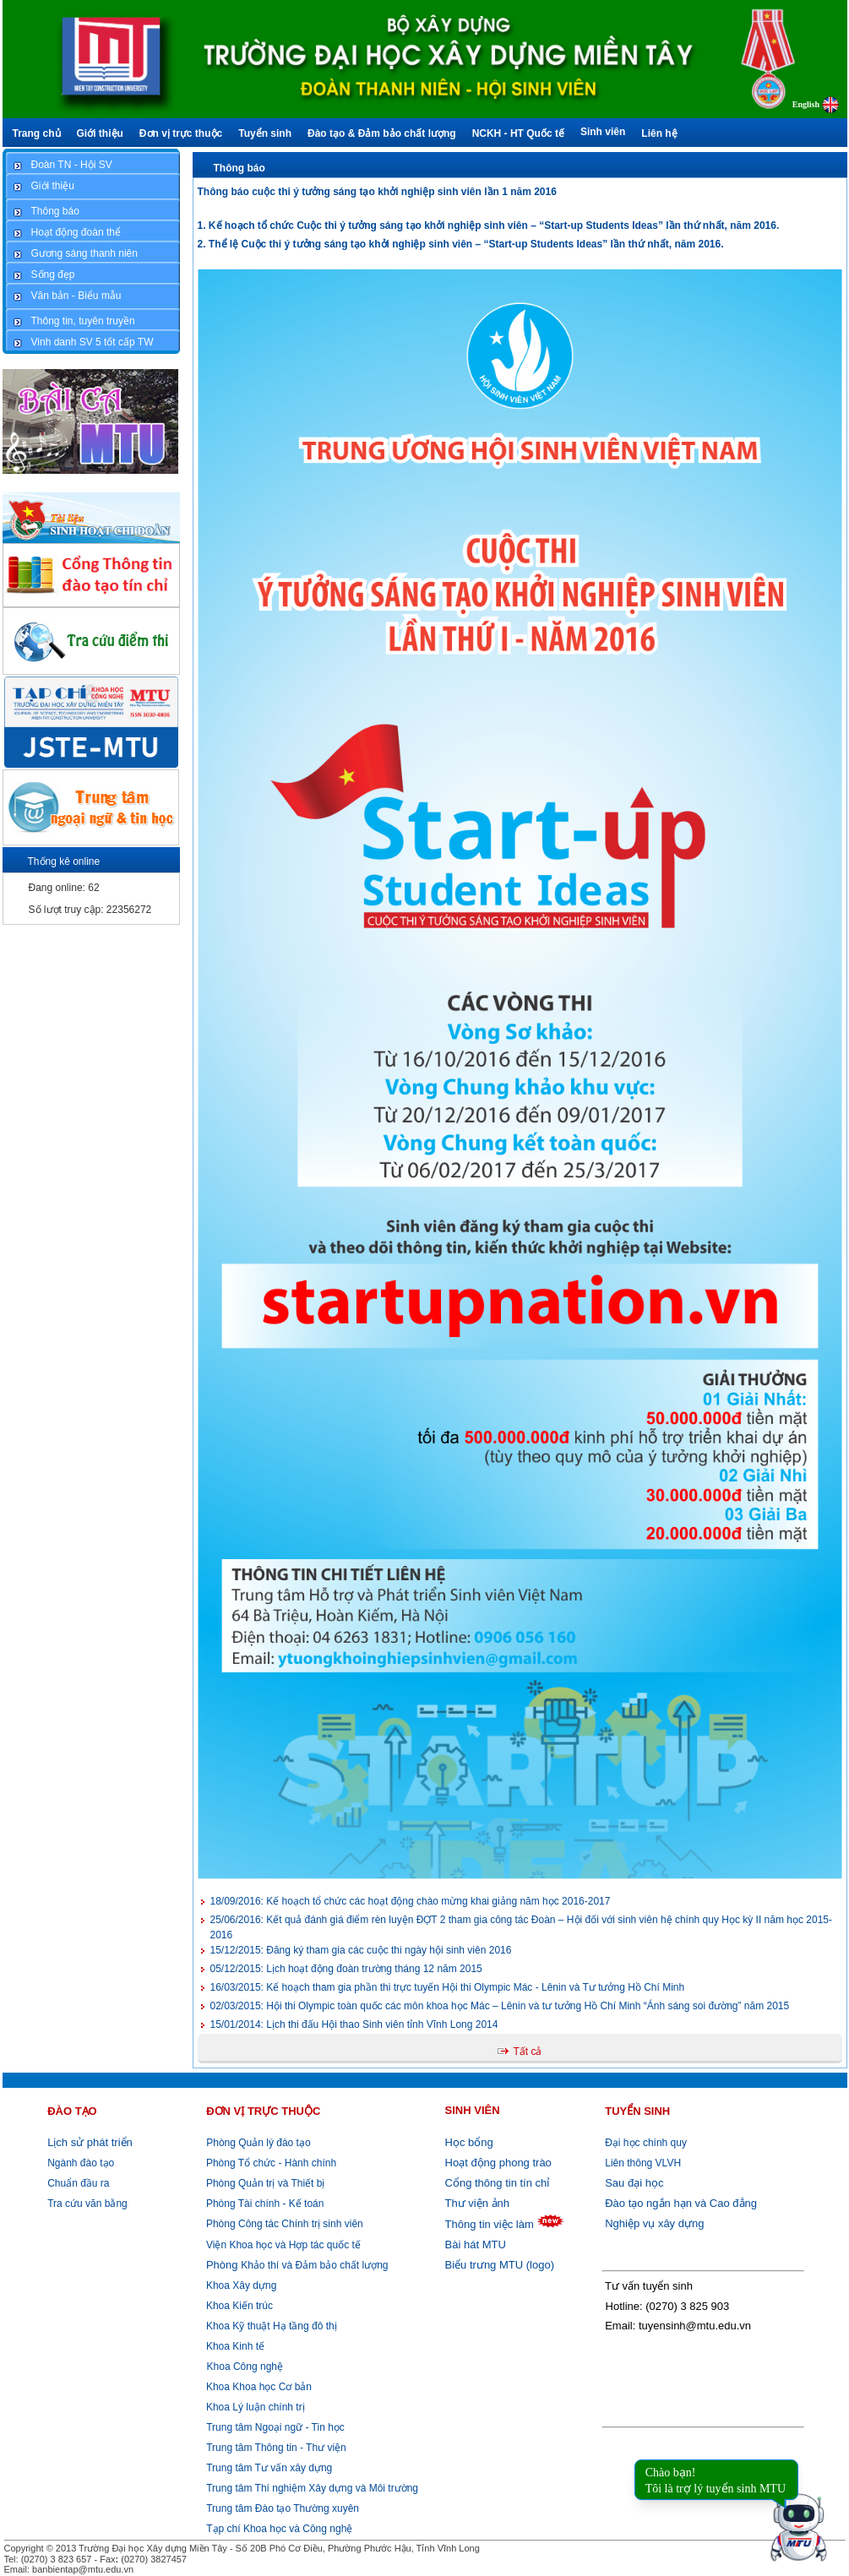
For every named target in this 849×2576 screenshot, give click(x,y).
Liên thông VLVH (643, 2163)
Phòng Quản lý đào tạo (258, 2143)
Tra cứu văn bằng (87, 2203)
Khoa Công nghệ (245, 2366)
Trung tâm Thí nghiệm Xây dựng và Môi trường (312, 2488)
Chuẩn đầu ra (78, 2183)
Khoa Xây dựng (240, 2285)
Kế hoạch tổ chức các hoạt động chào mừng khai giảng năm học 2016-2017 (410, 1901)
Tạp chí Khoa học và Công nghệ (279, 2529)
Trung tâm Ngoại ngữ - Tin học (275, 2427)
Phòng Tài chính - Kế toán (264, 2203)
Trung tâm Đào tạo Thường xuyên (282, 2508)
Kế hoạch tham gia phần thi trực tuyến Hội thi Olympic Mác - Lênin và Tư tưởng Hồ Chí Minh (447, 1987)
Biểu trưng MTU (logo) (499, 2264)
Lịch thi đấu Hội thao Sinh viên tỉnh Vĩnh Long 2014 (354, 2024)
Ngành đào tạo (80, 2163)
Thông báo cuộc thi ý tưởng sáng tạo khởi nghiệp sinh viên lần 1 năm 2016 (377, 192)
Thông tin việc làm (489, 2224)
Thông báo (239, 168)
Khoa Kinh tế (234, 2346)
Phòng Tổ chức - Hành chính (270, 2163)
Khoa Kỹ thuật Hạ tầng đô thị (270, 2326)
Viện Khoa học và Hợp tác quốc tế (282, 2245)
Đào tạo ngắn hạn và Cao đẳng (681, 2203)
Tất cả (528, 2051)
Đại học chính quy (646, 2143)
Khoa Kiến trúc (238, 2306)
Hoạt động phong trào (498, 2162)
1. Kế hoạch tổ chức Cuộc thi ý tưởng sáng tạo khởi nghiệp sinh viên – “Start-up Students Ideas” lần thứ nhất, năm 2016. (489, 225)
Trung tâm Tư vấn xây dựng (269, 2468)
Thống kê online (64, 861)
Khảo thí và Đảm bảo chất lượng (296, 2265)
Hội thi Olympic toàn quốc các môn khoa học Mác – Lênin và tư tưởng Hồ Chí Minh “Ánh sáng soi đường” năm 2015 (500, 2006)
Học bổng (469, 2142)
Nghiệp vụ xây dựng (654, 2223)
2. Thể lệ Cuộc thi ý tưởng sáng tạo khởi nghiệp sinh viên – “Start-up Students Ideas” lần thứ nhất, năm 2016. (461, 244)
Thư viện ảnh (477, 2203)
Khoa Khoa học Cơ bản (258, 2387)
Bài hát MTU (475, 2244)
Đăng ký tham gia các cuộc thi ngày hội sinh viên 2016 (361, 1950)
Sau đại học (634, 2183)
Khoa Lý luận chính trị (254, 2407)
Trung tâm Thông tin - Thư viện (276, 2448)
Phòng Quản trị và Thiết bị (264, 2183)
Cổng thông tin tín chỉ (497, 2183)
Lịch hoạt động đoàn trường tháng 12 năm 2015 (346, 1969)
